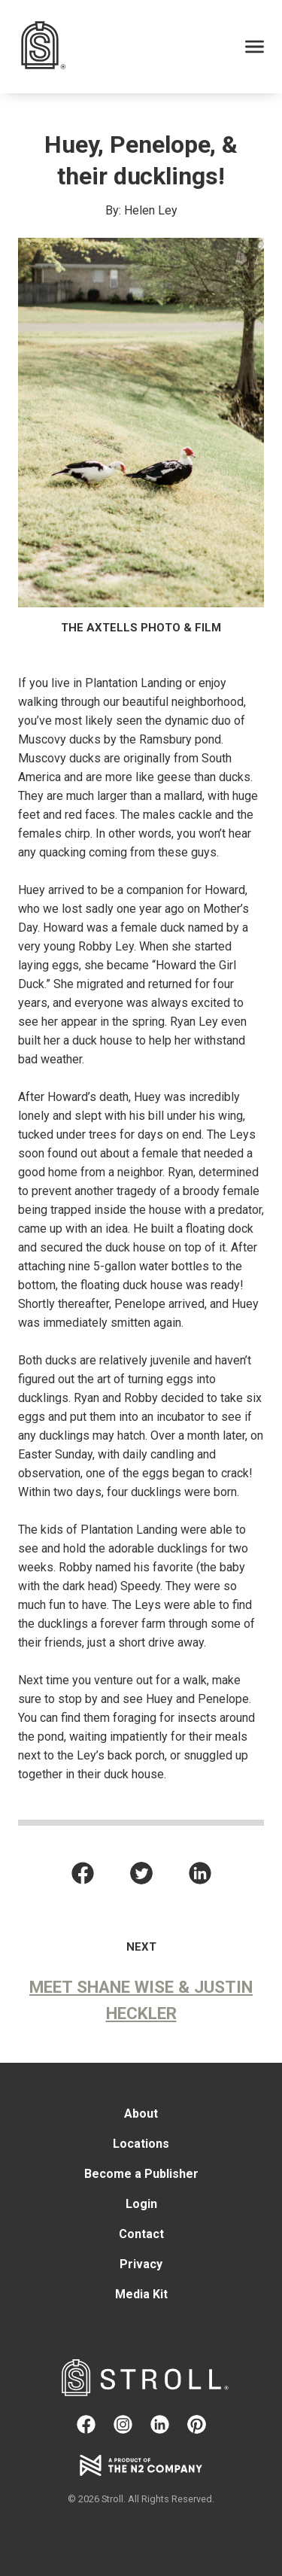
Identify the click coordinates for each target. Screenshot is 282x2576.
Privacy (141, 2264)
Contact (141, 2234)
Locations (141, 2144)
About (141, 2113)
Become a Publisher (141, 2174)
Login (141, 2204)
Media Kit (141, 2294)
